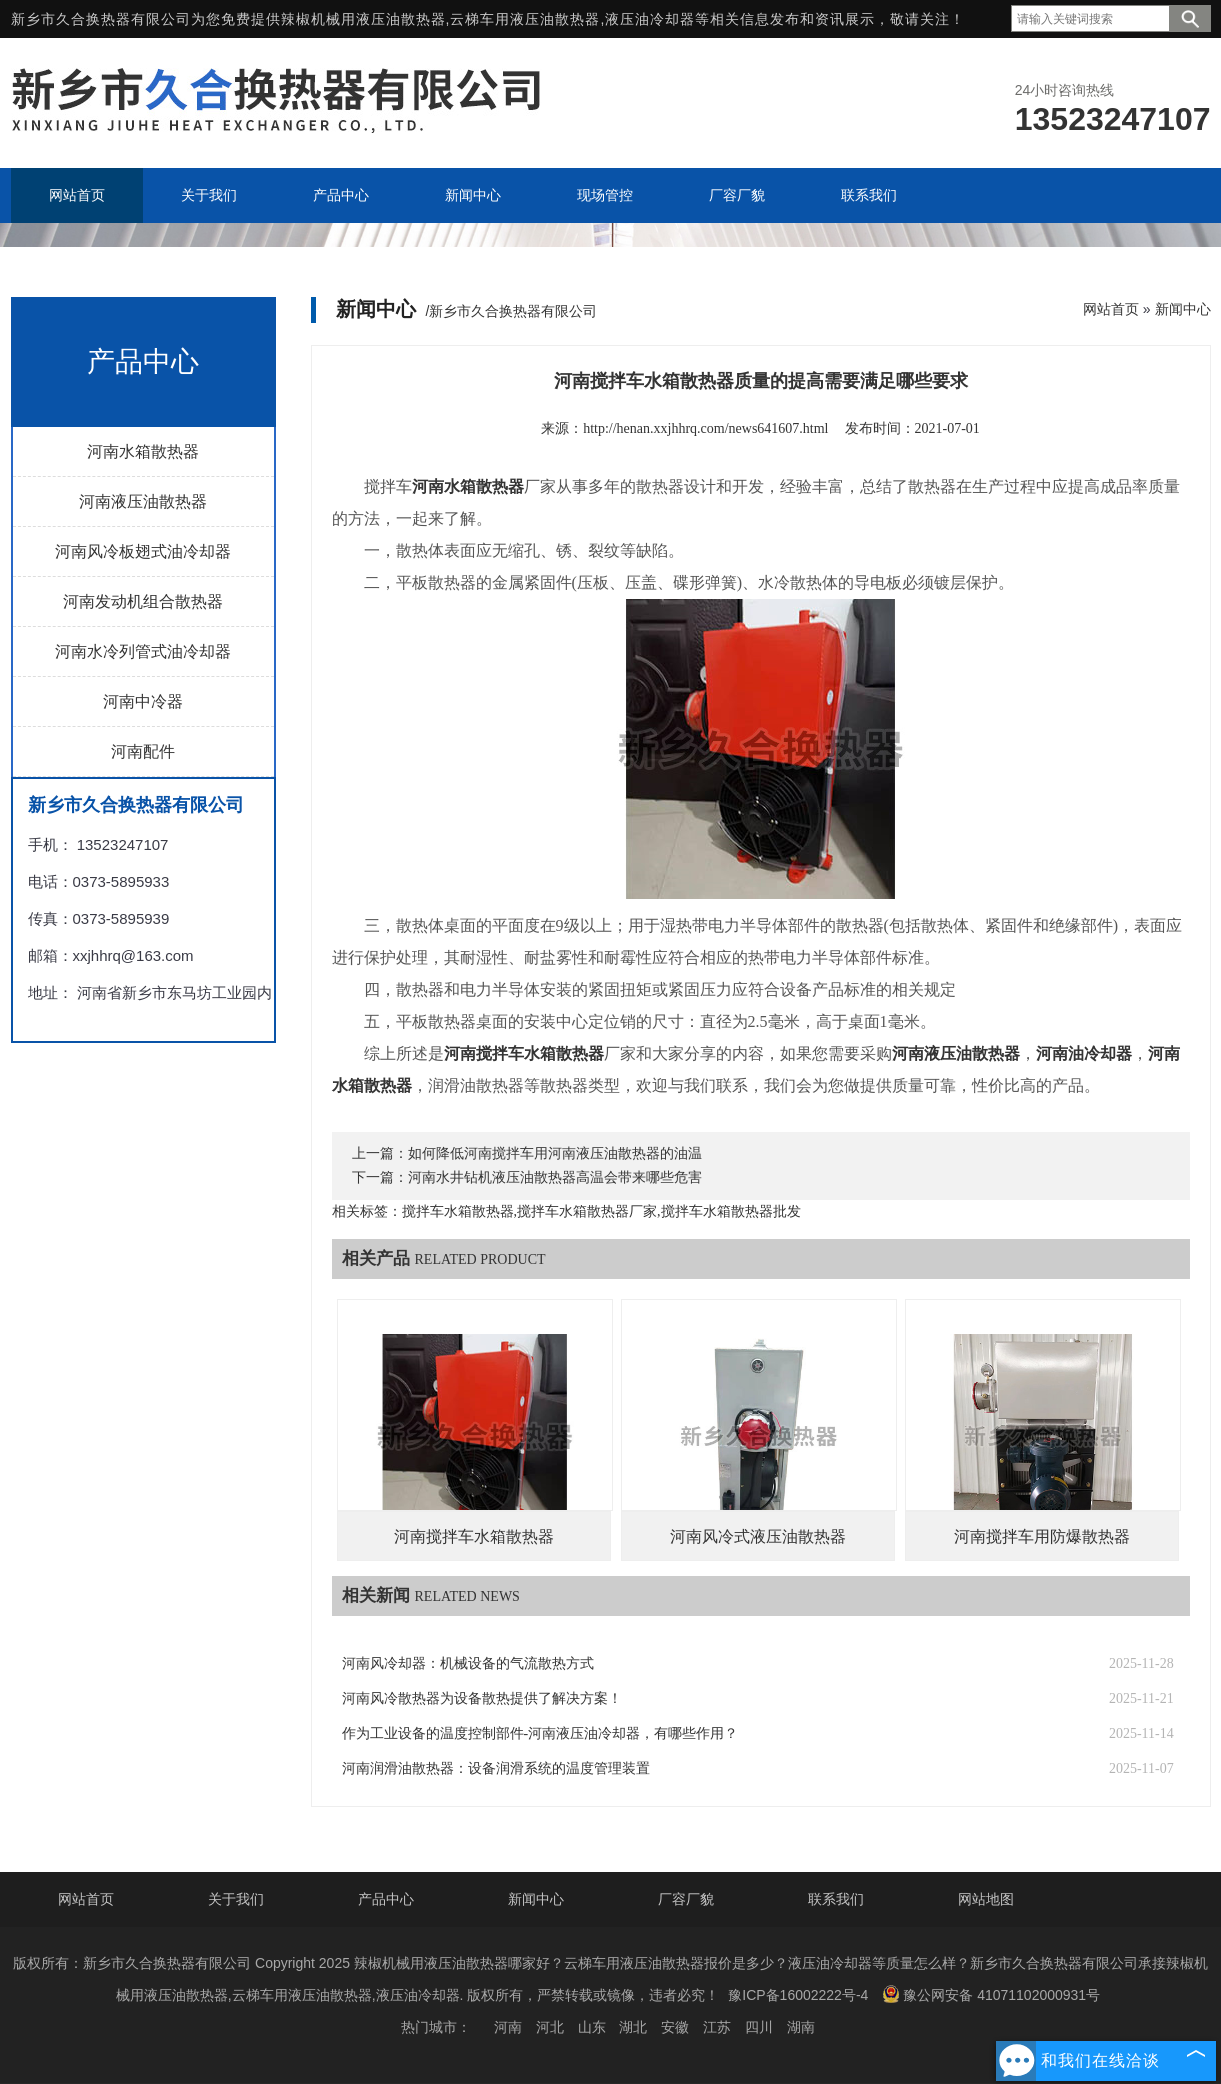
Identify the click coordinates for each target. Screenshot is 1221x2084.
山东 (592, 2027)
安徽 (675, 2027)
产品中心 (386, 1899)
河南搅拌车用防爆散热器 (1042, 1536)
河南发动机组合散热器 (143, 601)
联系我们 (836, 1899)
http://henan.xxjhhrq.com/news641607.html (705, 428)
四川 (759, 2027)
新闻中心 (1183, 309)
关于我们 (236, 1899)
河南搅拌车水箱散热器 (474, 1536)
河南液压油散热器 (143, 501)
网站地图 (986, 1899)
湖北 (633, 2027)
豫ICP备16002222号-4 (798, 1995)
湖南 (801, 2027)
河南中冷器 (143, 701)
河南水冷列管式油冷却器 (143, 651)
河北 (550, 2027)
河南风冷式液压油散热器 (758, 1536)
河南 (508, 2027)
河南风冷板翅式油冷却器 (143, 551)
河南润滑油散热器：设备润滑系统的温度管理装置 (496, 1768)
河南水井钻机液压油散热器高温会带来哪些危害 (555, 1177)
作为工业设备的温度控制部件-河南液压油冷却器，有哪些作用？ (540, 1733)
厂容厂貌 (686, 1899)
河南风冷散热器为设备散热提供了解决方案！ (482, 1698)
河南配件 (143, 751)
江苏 (717, 2027)
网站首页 (1111, 309)
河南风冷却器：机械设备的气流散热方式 (468, 1663)
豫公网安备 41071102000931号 (991, 1994)
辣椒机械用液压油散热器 (363, 19)
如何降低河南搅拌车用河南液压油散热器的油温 (555, 1153)
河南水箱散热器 (143, 451)
